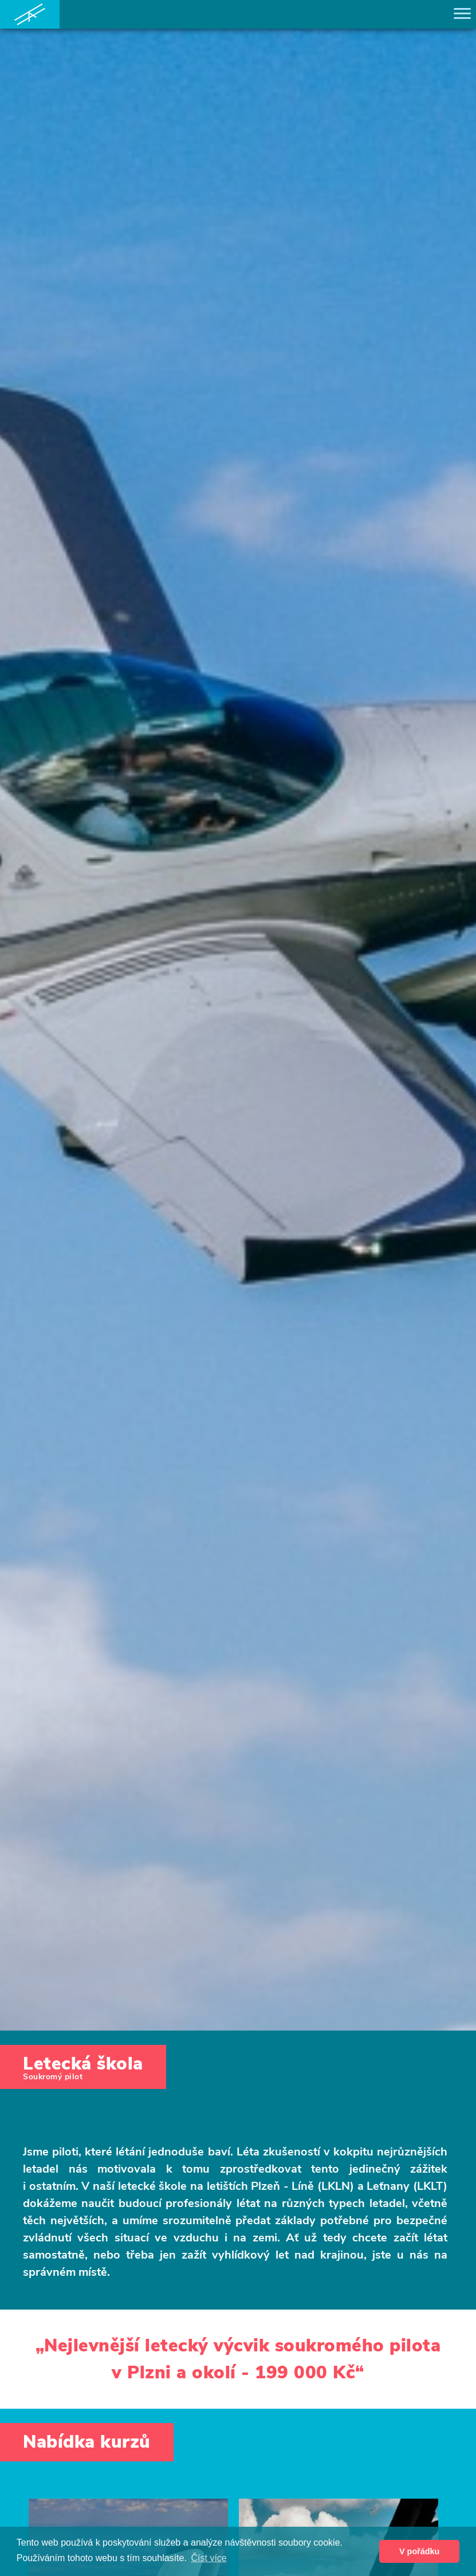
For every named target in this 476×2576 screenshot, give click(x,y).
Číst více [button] (208, 2558)
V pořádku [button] (419, 2551)
